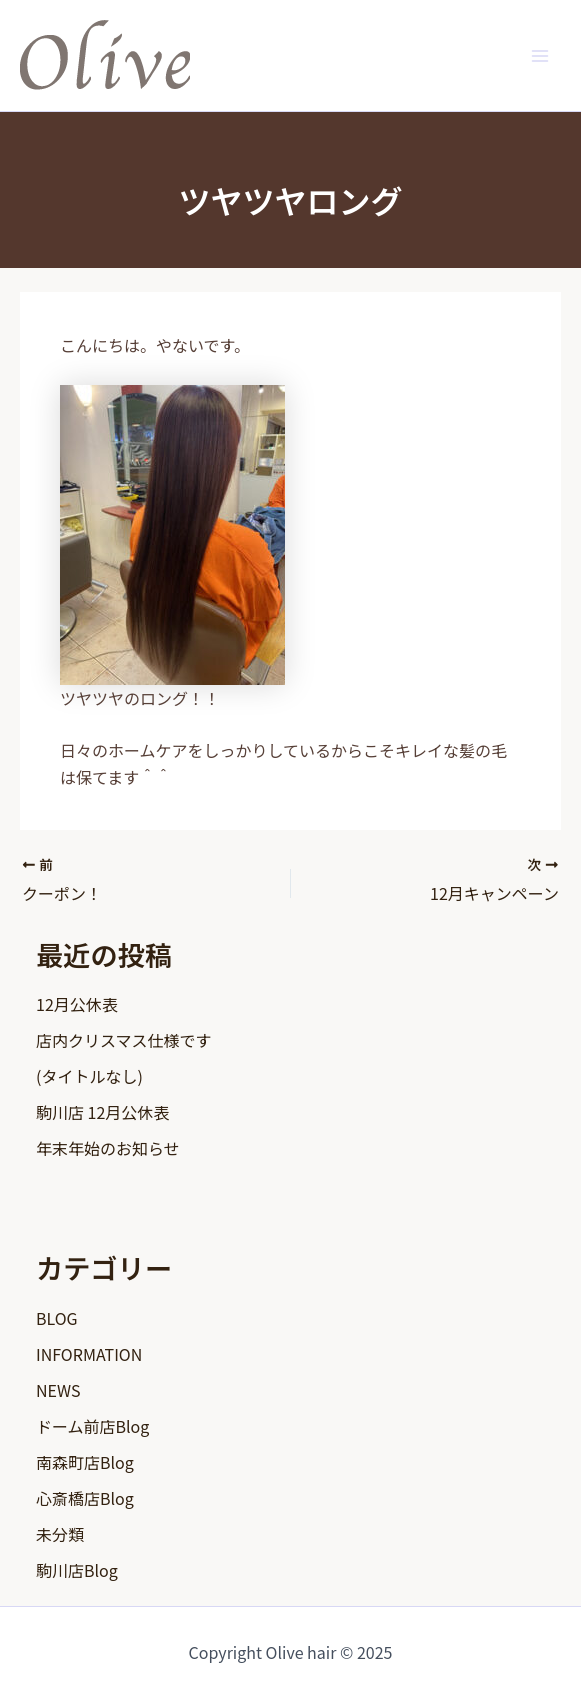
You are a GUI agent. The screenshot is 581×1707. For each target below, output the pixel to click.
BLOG (57, 1318)
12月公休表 (77, 1004)
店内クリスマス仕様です (124, 1040)
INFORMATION (89, 1354)
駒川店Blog (77, 1570)
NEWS (58, 1390)
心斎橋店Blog (85, 1498)
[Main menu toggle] (540, 55)
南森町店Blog (85, 1462)
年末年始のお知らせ (108, 1148)
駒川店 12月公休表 (102, 1112)
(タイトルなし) (89, 1076)
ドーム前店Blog (92, 1426)
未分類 (60, 1534)
